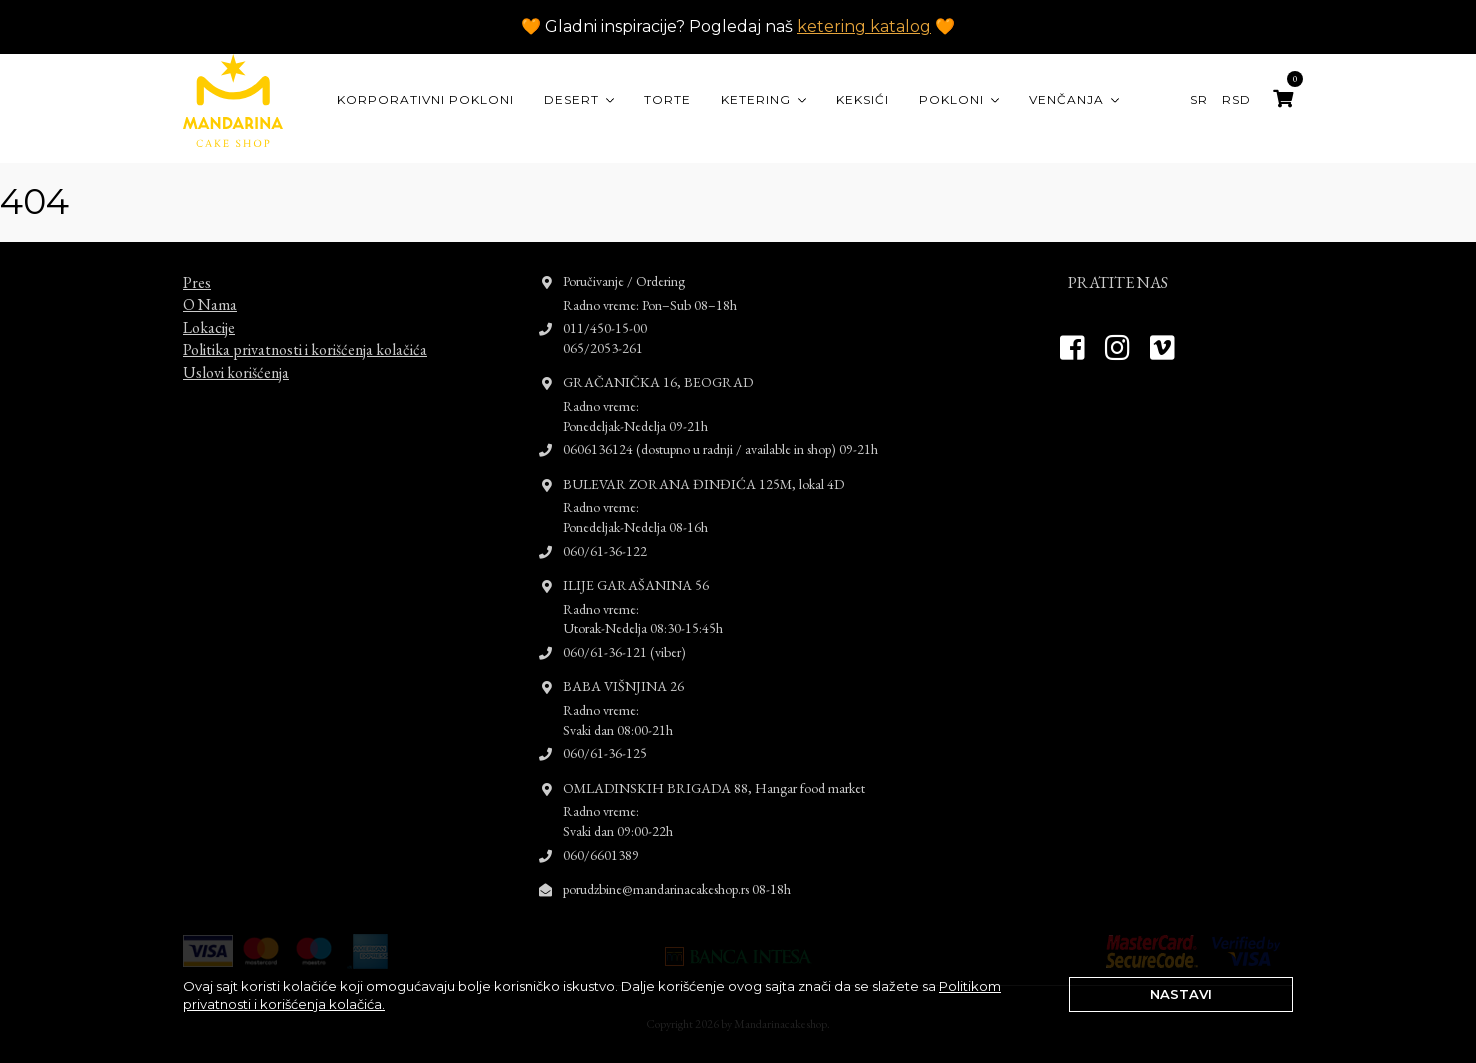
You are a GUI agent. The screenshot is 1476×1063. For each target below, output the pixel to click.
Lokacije (209, 309)
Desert (571, 99)
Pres (197, 264)
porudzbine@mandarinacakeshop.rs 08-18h (677, 871)
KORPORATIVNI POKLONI (425, 99)
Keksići (862, 99)
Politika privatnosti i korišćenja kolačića (305, 331)
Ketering (756, 99)
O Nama (210, 286)
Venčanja (1066, 99)
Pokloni (951, 99)
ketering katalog (864, 26)
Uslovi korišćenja (236, 353)
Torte (667, 99)
